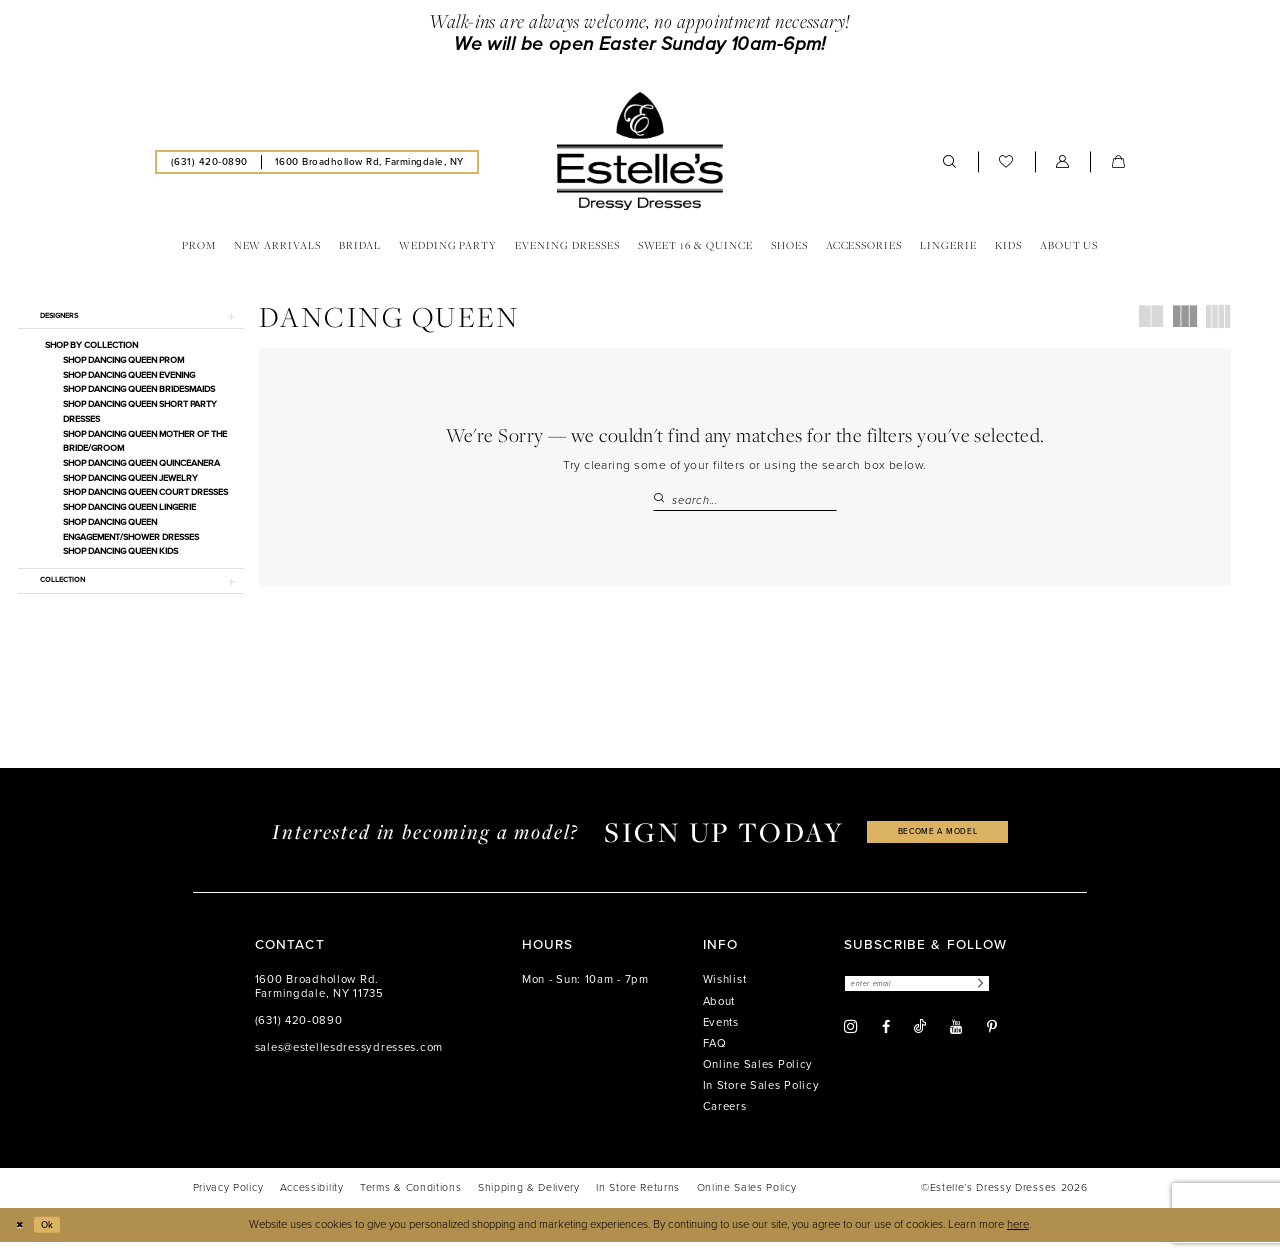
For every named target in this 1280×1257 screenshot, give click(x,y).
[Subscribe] (1008, 1000)
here (1018, 1239)
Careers (725, 1122)
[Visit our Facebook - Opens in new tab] (886, 1046)
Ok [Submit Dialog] (54, 1239)
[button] (1063, 162)
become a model (938, 847)
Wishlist (725, 995)
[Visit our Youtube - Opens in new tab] (956, 1046)
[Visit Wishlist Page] (1006, 162)
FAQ (715, 1058)
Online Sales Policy (758, 1079)
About (719, 1016)
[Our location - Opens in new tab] (369, 161)
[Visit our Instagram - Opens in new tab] (851, 1046)
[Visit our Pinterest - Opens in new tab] (992, 1046)
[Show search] (950, 162)
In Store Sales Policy (761, 1101)
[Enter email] (933, 1000)
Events (721, 1037)
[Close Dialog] (22, 1240)
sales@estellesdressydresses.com (349, 1063)
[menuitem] (209, 161)
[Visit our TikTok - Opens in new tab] (920, 1045)
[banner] (640, 151)
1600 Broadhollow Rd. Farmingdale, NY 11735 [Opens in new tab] (319, 1002)
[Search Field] (745, 500)
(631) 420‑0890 (299, 1036)
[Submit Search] (662, 500)
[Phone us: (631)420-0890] (209, 161)
